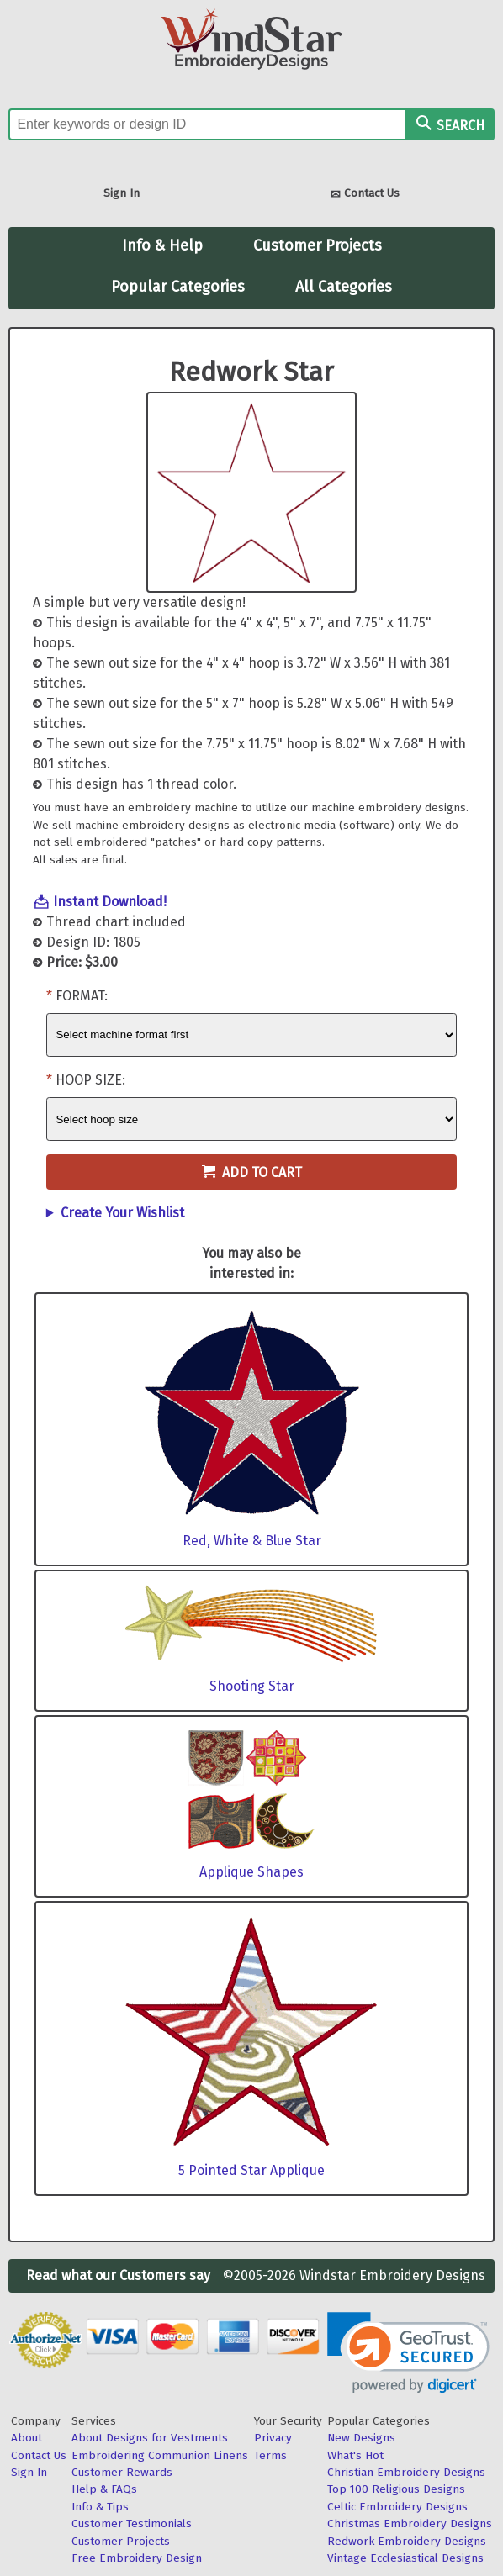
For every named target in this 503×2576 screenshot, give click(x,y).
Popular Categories (178, 286)
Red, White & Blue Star (252, 1541)
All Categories (343, 286)
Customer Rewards (121, 2472)
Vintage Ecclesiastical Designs (405, 2558)
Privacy (273, 2438)
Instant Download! (110, 902)
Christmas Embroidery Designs (409, 2523)
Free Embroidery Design (136, 2558)
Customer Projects (317, 245)
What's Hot (355, 2455)
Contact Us (365, 194)
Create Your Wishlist (122, 1213)
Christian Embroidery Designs (406, 2472)
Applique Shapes (251, 1872)
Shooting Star (251, 1686)
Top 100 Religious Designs (396, 2489)
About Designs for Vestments (149, 2438)
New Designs (361, 2438)
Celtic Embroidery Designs (397, 2506)
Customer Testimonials (131, 2523)
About (26, 2438)
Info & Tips (100, 2506)
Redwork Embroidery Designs (406, 2541)
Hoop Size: (90, 1080)
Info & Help (162, 245)
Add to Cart (252, 1172)
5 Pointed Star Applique (251, 2170)
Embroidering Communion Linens (159, 2455)
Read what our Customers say (118, 2275)
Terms (270, 2455)
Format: (82, 996)
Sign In (121, 193)
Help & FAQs (104, 2489)
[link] (408, 2352)
